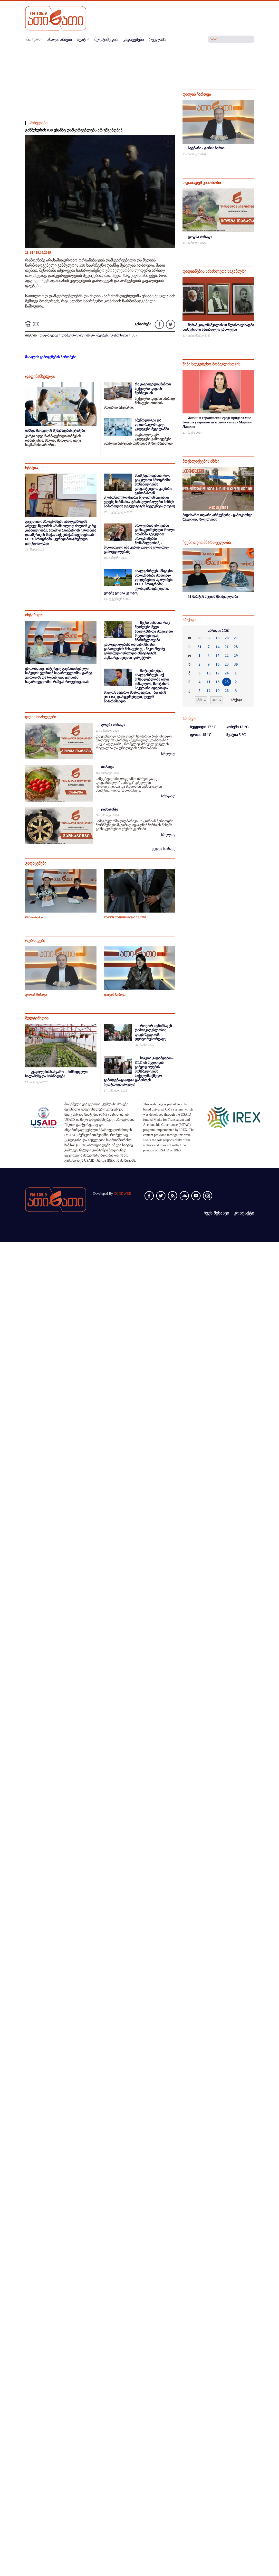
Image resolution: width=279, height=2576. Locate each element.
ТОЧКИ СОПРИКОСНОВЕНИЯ (125, 917)
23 (227, 664)
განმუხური (119, 335)
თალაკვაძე (49, 335)
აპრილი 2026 (218, 631)
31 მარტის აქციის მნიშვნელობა (213, 596)
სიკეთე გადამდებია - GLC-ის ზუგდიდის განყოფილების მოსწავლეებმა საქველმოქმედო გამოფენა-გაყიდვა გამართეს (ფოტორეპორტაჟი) (138, 1071)
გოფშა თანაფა (113, 725)
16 (218, 664)
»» (247, 631)
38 (133, 335)
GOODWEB (122, 1193)
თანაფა (107, 767)
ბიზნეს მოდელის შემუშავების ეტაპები (55, 430)
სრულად (168, 754)
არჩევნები (38, 123)
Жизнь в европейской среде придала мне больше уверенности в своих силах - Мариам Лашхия (217, 422)
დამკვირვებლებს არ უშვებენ (85, 335)
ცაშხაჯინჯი (109, 809)
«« (189, 631)
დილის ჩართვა (36, 995)
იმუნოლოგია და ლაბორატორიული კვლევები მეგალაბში (152, 425)
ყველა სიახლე (163, 848)
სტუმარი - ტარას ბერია (206, 148)
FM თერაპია (34, 917)
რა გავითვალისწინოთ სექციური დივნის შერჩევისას (153, 389)
